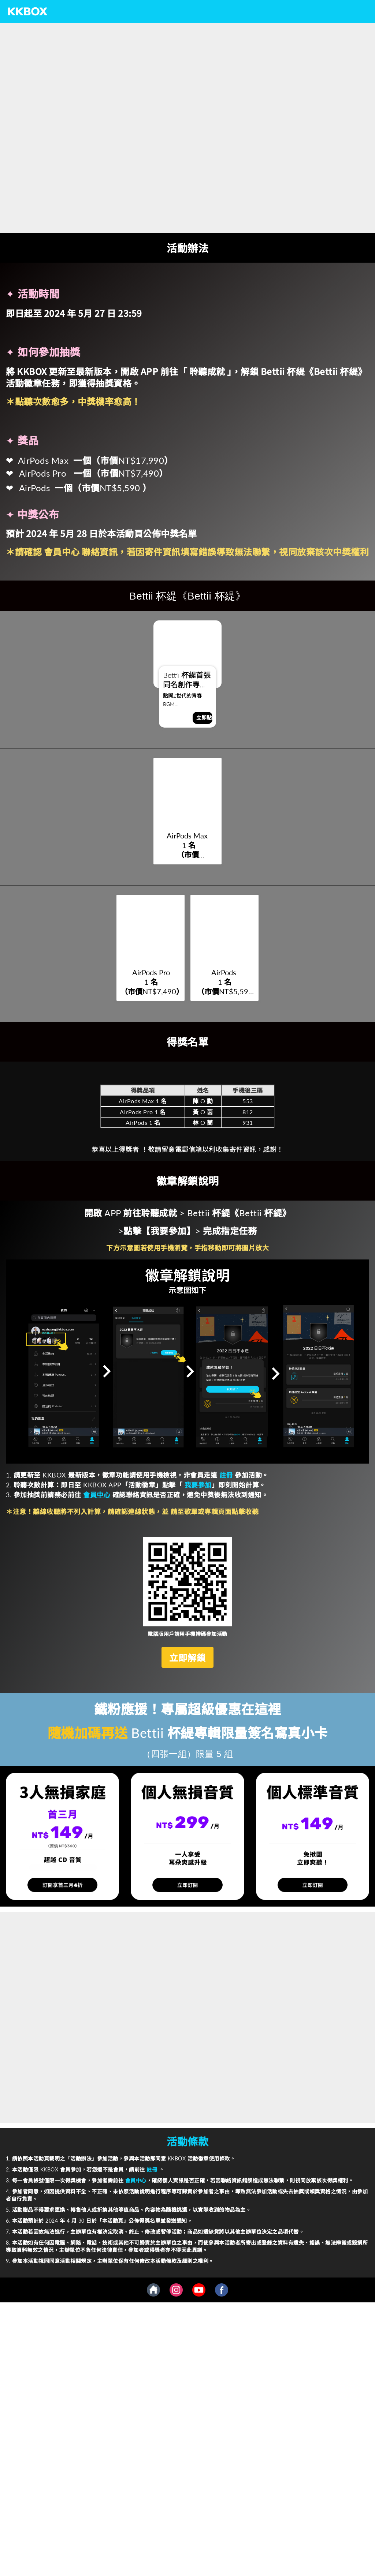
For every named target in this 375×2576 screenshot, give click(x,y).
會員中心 (63, 551)
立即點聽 (204, 717)
